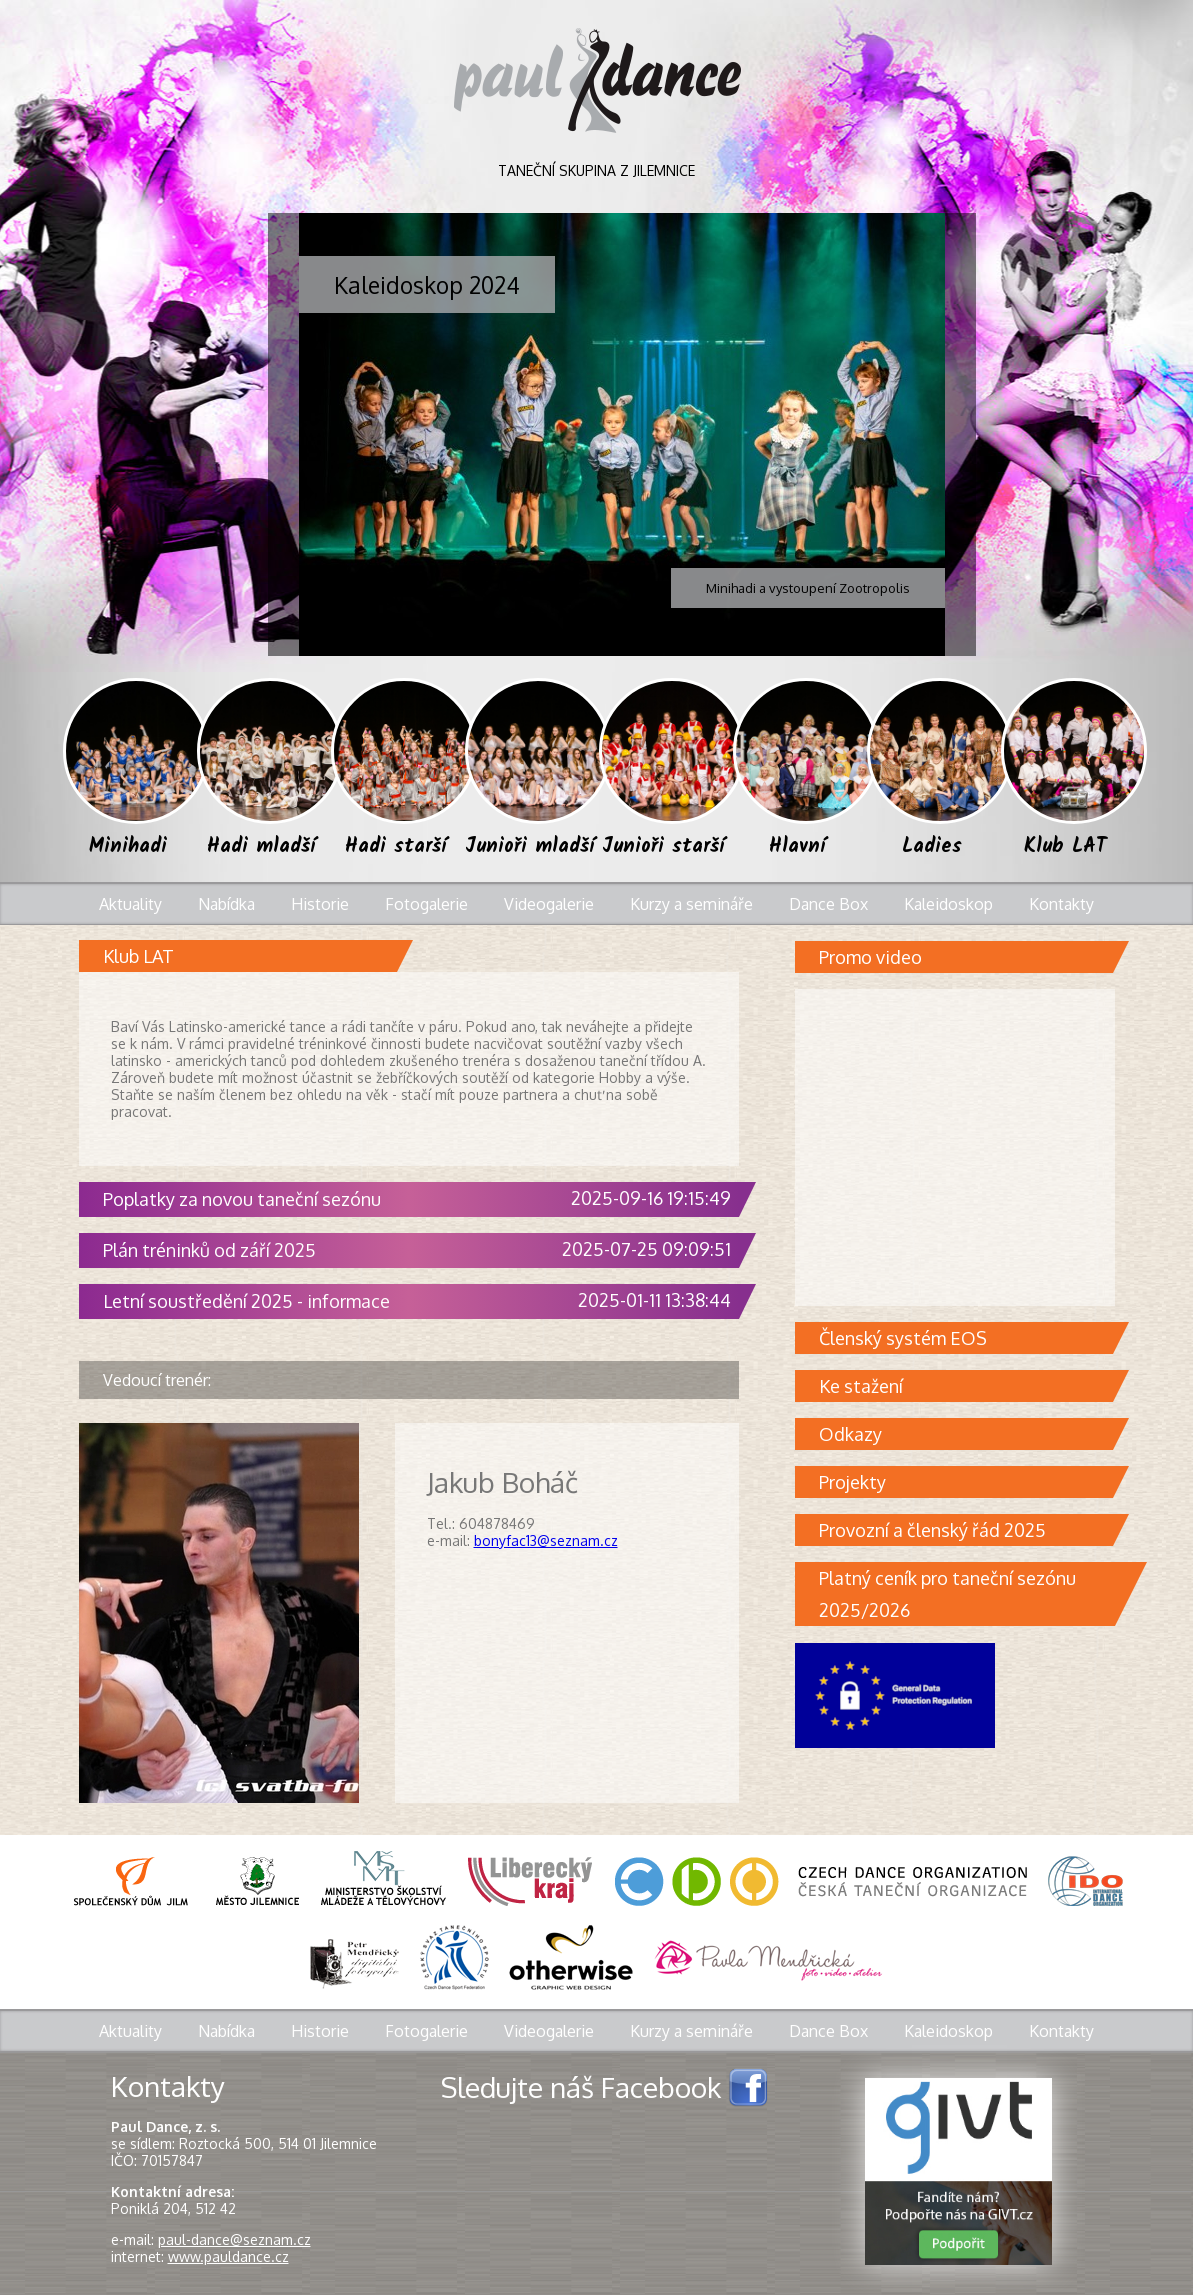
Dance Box (828, 904)
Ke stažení (966, 1386)
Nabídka (226, 904)
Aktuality (130, 904)
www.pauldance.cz (228, 2256)
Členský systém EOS (966, 1338)
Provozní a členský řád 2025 (966, 1530)
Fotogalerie (426, 904)
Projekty (966, 1482)
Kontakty (1061, 904)
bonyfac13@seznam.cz (546, 1540)
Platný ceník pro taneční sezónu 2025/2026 (967, 1594)
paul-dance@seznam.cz (234, 2239)
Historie (320, 904)
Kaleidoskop (948, 904)
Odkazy (966, 1434)
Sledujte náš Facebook (604, 2086)
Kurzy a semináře (691, 904)
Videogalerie (549, 904)
